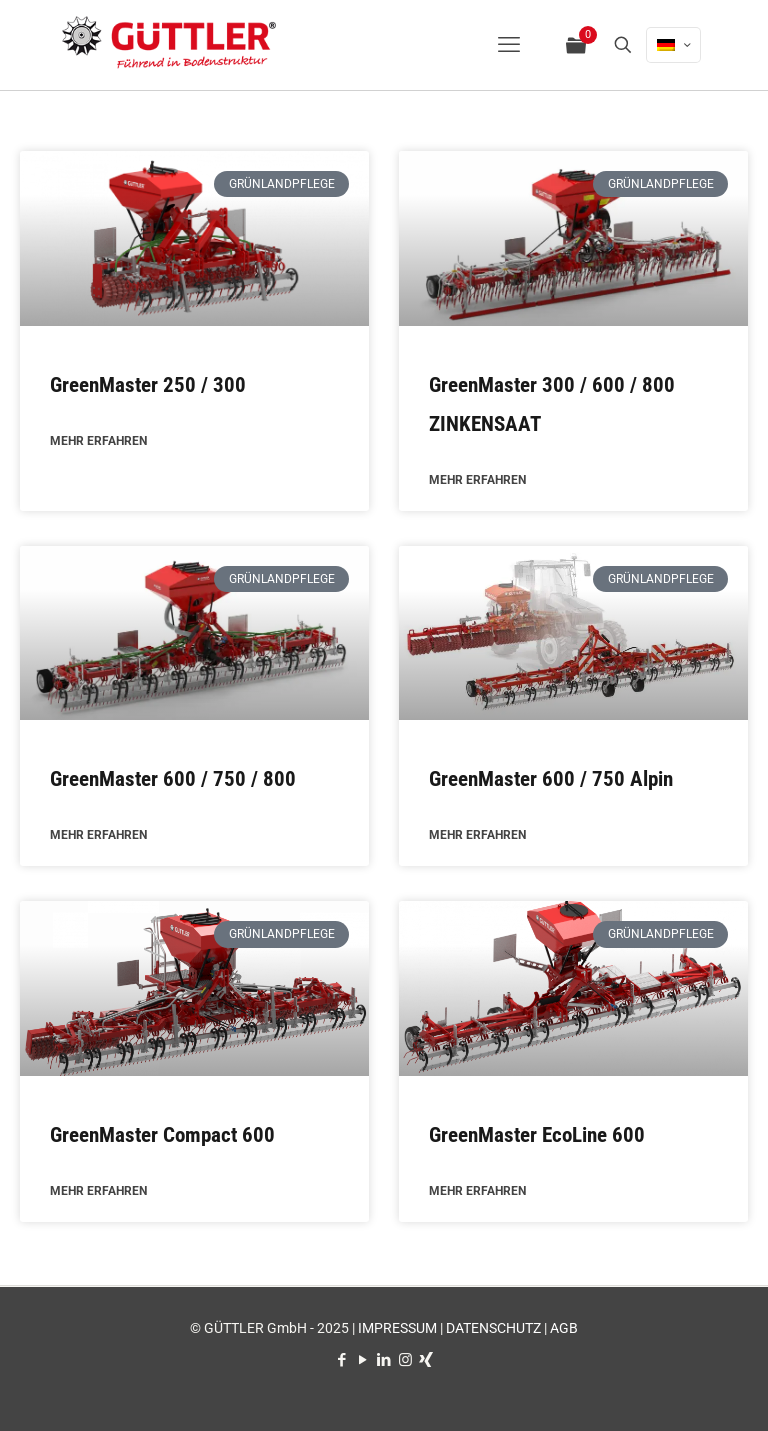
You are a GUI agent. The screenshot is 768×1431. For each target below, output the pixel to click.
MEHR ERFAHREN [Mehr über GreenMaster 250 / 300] (98, 442)
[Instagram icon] (405, 1360)
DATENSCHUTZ (493, 1328)
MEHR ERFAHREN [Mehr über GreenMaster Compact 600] (98, 1194)
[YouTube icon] (363, 1360)
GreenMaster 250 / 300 (148, 385)
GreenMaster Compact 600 (162, 1137)
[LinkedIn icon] (384, 1360)
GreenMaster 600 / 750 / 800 (173, 780)
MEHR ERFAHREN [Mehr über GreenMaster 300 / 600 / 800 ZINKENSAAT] (477, 481)
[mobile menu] (509, 45)
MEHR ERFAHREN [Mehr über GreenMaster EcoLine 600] (477, 1194)
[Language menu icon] (673, 45)
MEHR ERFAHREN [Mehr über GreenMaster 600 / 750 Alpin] (477, 837)
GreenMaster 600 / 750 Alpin (551, 780)
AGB (564, 1328)
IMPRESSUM (397, 1328)
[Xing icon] (426, 1360)
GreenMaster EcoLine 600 (537, 1137)
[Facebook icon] (342, 1360)
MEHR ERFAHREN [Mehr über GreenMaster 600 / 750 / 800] (98, 837)
